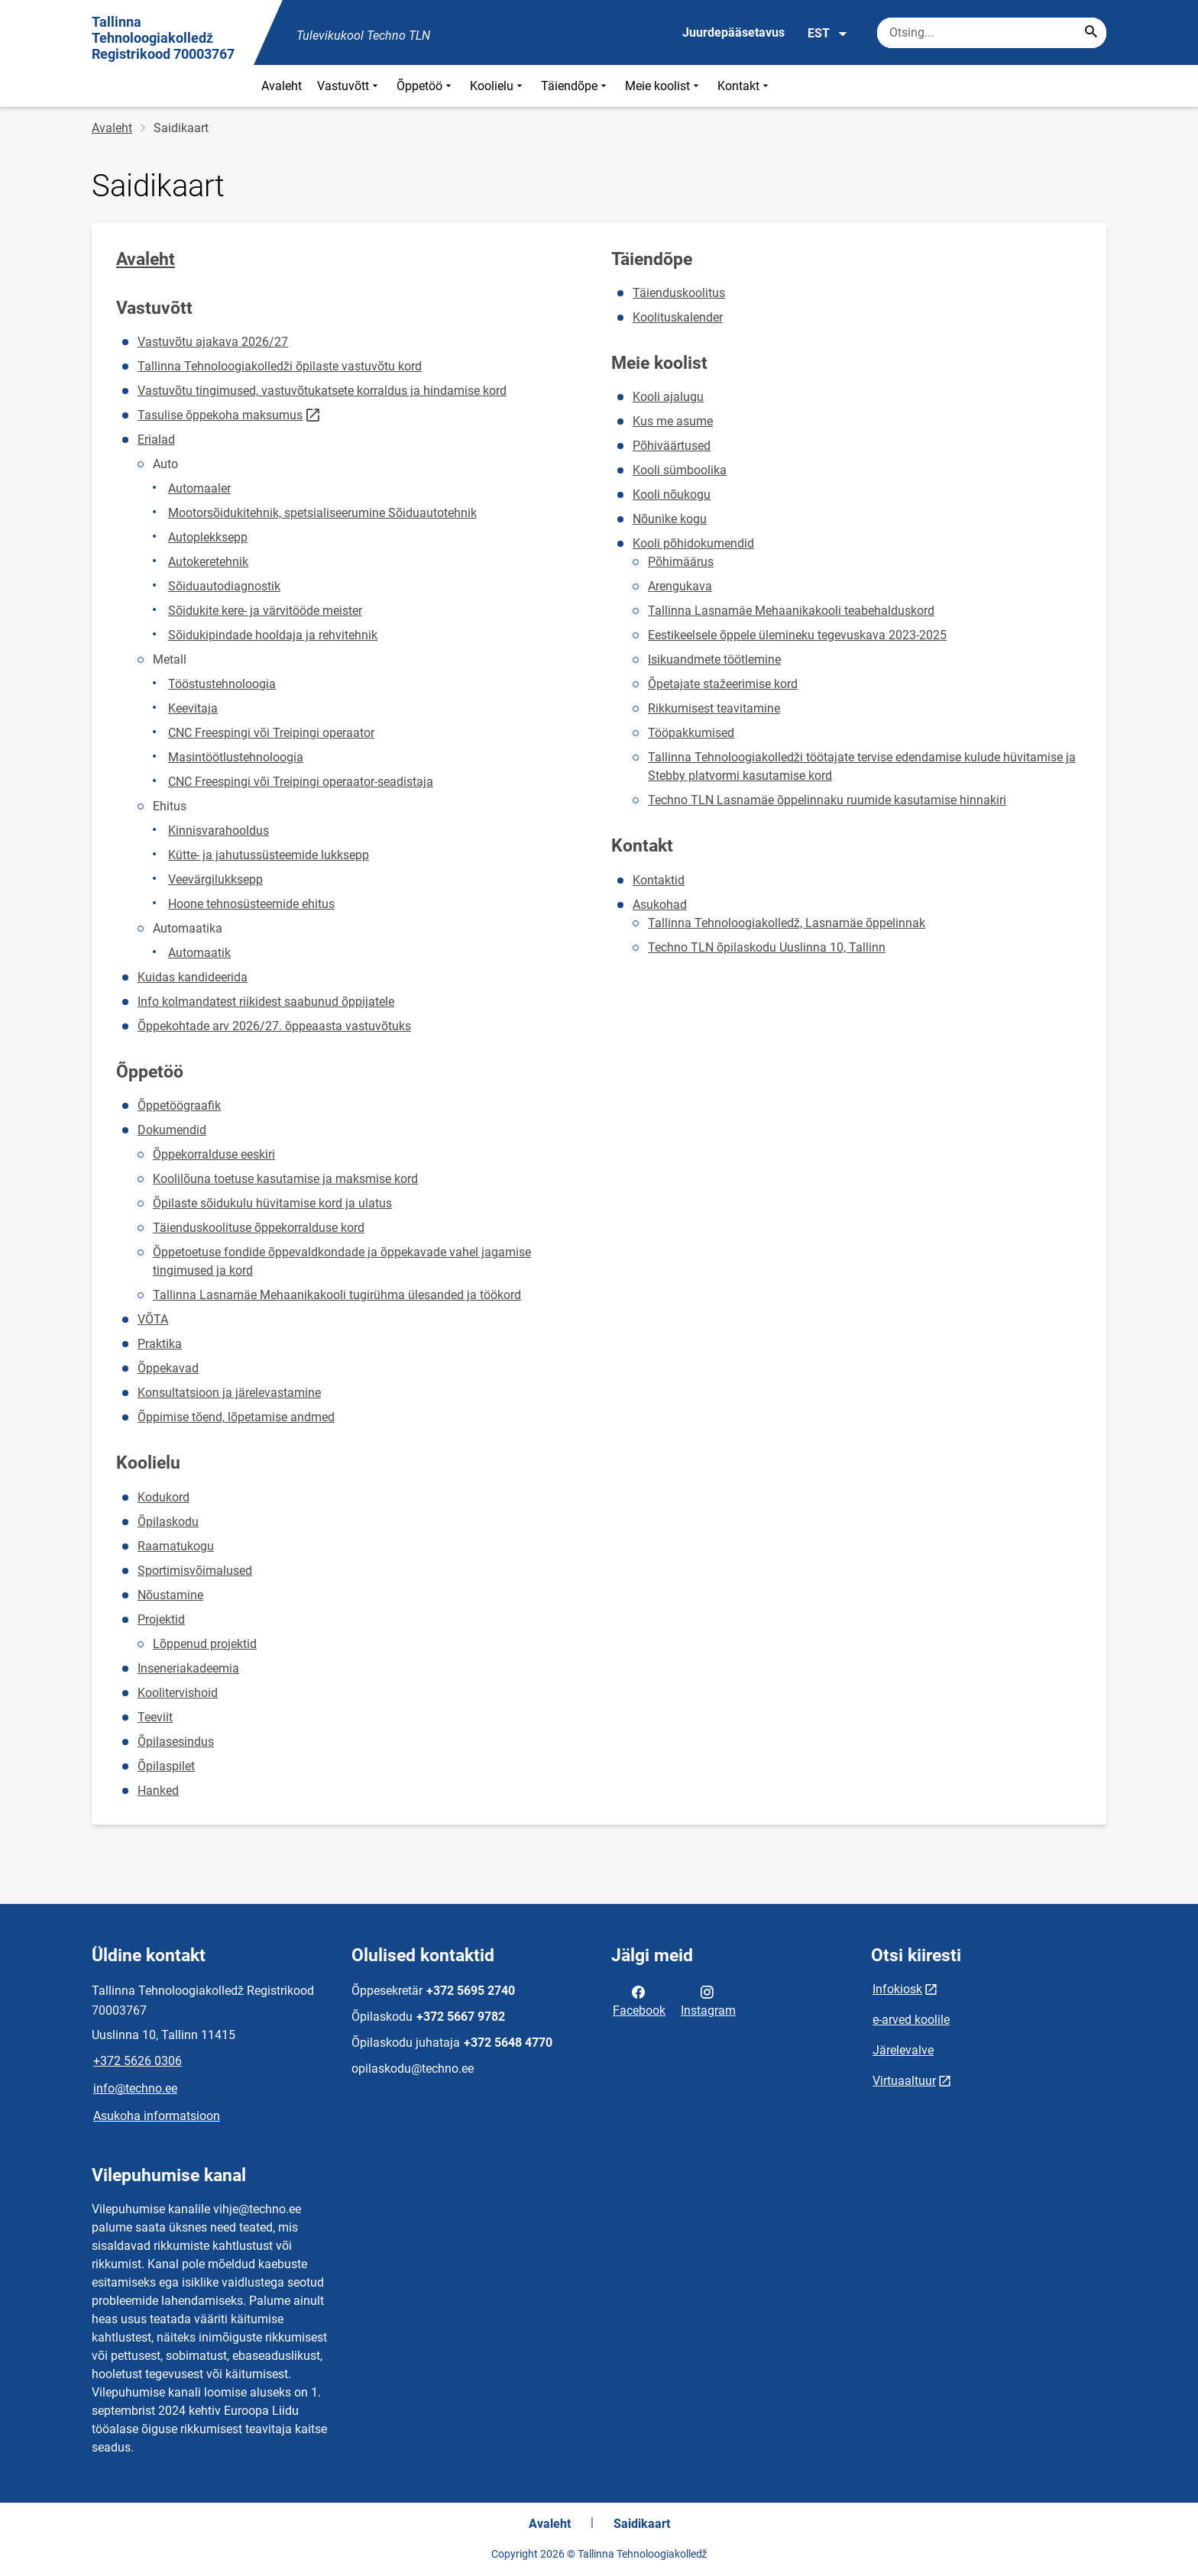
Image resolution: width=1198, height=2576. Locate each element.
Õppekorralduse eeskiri (214, 1154)
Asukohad (660, 904)
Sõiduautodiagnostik (224, 586)
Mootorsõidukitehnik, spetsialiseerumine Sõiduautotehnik (322, 513)
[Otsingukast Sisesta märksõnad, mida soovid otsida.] (991, 33)
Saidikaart (642, 2523)
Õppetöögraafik (179, 1105)
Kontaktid (659, 880)
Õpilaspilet (166, 1766)
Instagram (708, 2000)
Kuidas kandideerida (193, 977)
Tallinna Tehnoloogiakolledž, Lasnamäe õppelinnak (786, 923)
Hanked (158, 1790)
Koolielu (498, 86)
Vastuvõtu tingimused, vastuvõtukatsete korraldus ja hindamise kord (322, 390)
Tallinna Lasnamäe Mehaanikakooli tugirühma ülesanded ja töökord (337, 1295)
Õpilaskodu (168, 1521)
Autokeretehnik (208, 561)
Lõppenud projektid (205, 1644)
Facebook (639, 2000)
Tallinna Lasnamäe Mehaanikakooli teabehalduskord (791, 610)
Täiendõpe (575, 86)
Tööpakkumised (691, 733)
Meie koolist (663, 86)
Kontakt (744, 86)
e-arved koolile (911, 2019)
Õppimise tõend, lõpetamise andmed (236, 1417)
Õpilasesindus (176, 1741)
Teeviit (155, 1717)
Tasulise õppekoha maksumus (220, 415)
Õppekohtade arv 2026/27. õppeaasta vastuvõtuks (274, 1026)
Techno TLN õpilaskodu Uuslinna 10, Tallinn (767, 947)
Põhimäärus (681, 561)
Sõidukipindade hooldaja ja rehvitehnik (272, 635)
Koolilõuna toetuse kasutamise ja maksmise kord (285, 1179)
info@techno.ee (135, 2088)
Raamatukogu (176, 1546)
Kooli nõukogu (672, 494)
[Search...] (1091, 33)
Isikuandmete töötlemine (714, 659)
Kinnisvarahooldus (218, 830)
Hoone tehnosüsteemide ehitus (251, 904)
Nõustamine (170, 1595)
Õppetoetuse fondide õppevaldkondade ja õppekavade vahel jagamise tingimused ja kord (342, 1261)
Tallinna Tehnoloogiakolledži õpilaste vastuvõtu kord (280, 366)
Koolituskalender (678, 317)
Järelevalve (903, 2050)
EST (828, 33)
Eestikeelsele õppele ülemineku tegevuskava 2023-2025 (797, 635)
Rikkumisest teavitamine (714, 708)
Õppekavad (168, 1368)
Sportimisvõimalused (195, 1570)
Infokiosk (897, 1989)
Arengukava (680, 586)
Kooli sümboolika (680, 470)
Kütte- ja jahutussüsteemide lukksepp (268, 855)
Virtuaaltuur (904, 2080)
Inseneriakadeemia (188, 1668)
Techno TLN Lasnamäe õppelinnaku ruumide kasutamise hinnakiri (827, 800)
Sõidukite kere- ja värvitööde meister (265, 610)
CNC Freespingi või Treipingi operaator (271, 733)
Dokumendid (172, 1130)
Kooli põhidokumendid (693, 543)
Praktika (160, 1343)
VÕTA (153, 1319)
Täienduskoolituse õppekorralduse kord (258, 1227)
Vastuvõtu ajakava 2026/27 (213, 342)
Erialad (156, 439)
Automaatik (199, 952)
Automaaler (199, 488)
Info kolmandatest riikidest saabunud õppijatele (266, 1001)
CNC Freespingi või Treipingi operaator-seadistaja (300, 781)
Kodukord (163, 1497)
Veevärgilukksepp (215, 879)
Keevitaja (193, 708)
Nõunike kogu (670, 519)
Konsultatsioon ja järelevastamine (229, 1392)
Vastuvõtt (349, 86)
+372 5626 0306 (137, 2061)
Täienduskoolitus (679, 293)
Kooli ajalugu (668, 396)
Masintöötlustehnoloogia (235, 757)
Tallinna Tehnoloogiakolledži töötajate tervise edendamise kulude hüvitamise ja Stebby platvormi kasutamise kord (862, 766)
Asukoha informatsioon (156, 2116)
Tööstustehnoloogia (222, 684)
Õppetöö (426, 86)
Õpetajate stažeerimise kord (723, 684)
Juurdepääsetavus (733, 32)
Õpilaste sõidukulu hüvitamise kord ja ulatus (272, 1203)
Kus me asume (673, 421)
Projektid (161, 1619)
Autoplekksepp (208, 537)
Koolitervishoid (178, 1693)
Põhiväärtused (672, 445)
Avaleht (281, 86)
